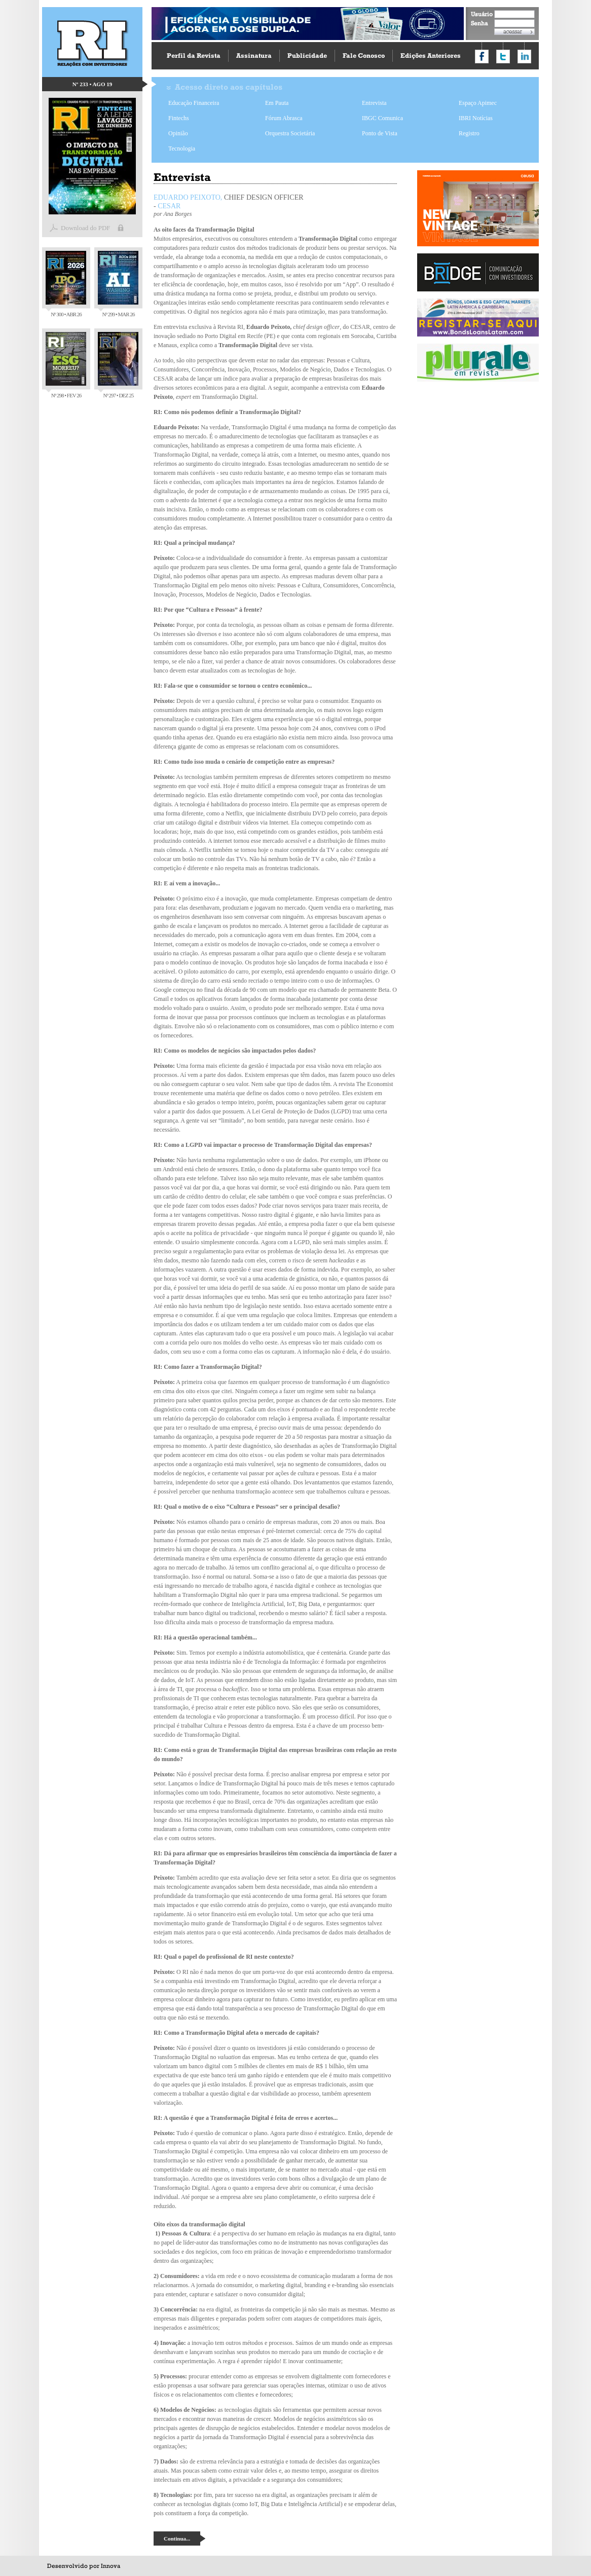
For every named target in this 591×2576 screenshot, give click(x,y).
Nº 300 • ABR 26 (66, 284)
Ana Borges (177, 213)
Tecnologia (181, 148)
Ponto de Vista (379, 133)
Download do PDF (85, 228)
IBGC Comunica (382, 118)
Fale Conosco (364, 55)
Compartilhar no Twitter (503, 56)
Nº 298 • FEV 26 (66, 365)
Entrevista (374, 102)
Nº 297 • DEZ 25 (118, 365)
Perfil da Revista (193, 55)
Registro (469, 133)
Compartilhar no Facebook (482, 56)
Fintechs (178, 118)
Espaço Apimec (478, 102)
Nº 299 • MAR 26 (118, 284)
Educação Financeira (193, 102)
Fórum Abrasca (284, 118)
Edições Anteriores (430, 55)
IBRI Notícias (476, 118)
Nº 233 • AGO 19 (92, 84)
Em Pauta (276, 102)
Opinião (178, 133)
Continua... (177, 2538)
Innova (110, 2565)
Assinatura (254, 55)
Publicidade (307, 55)
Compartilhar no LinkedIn (524, 56)
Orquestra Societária (290, 133)
